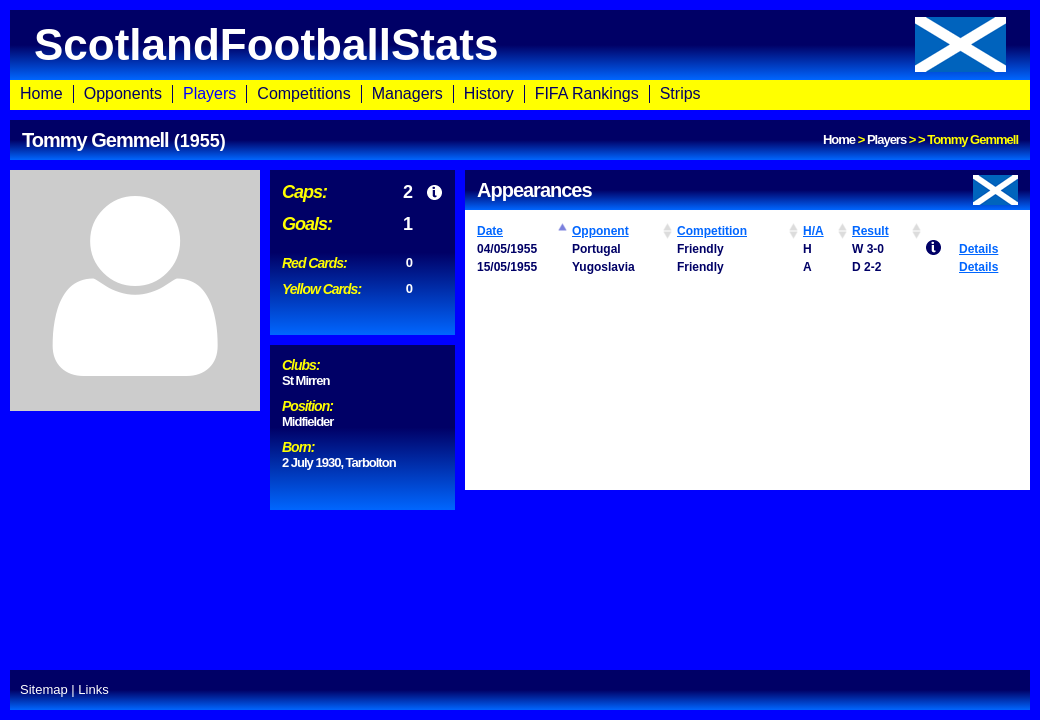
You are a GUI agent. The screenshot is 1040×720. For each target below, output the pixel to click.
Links (93, 689)
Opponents (123, 93)
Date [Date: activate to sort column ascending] (490, 231)
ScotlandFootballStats (520, 44)
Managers (407, 93)
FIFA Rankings (587, 93)
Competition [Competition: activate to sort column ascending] (712, 231)
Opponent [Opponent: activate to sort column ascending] (600, 231)
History (489, 93)
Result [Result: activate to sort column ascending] (870, 231)
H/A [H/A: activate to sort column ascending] (813, 231)
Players (209, 93)
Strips (680, 93)
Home (41, 93)
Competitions (303, 93)
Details (978, 249)
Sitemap (44, 689)
